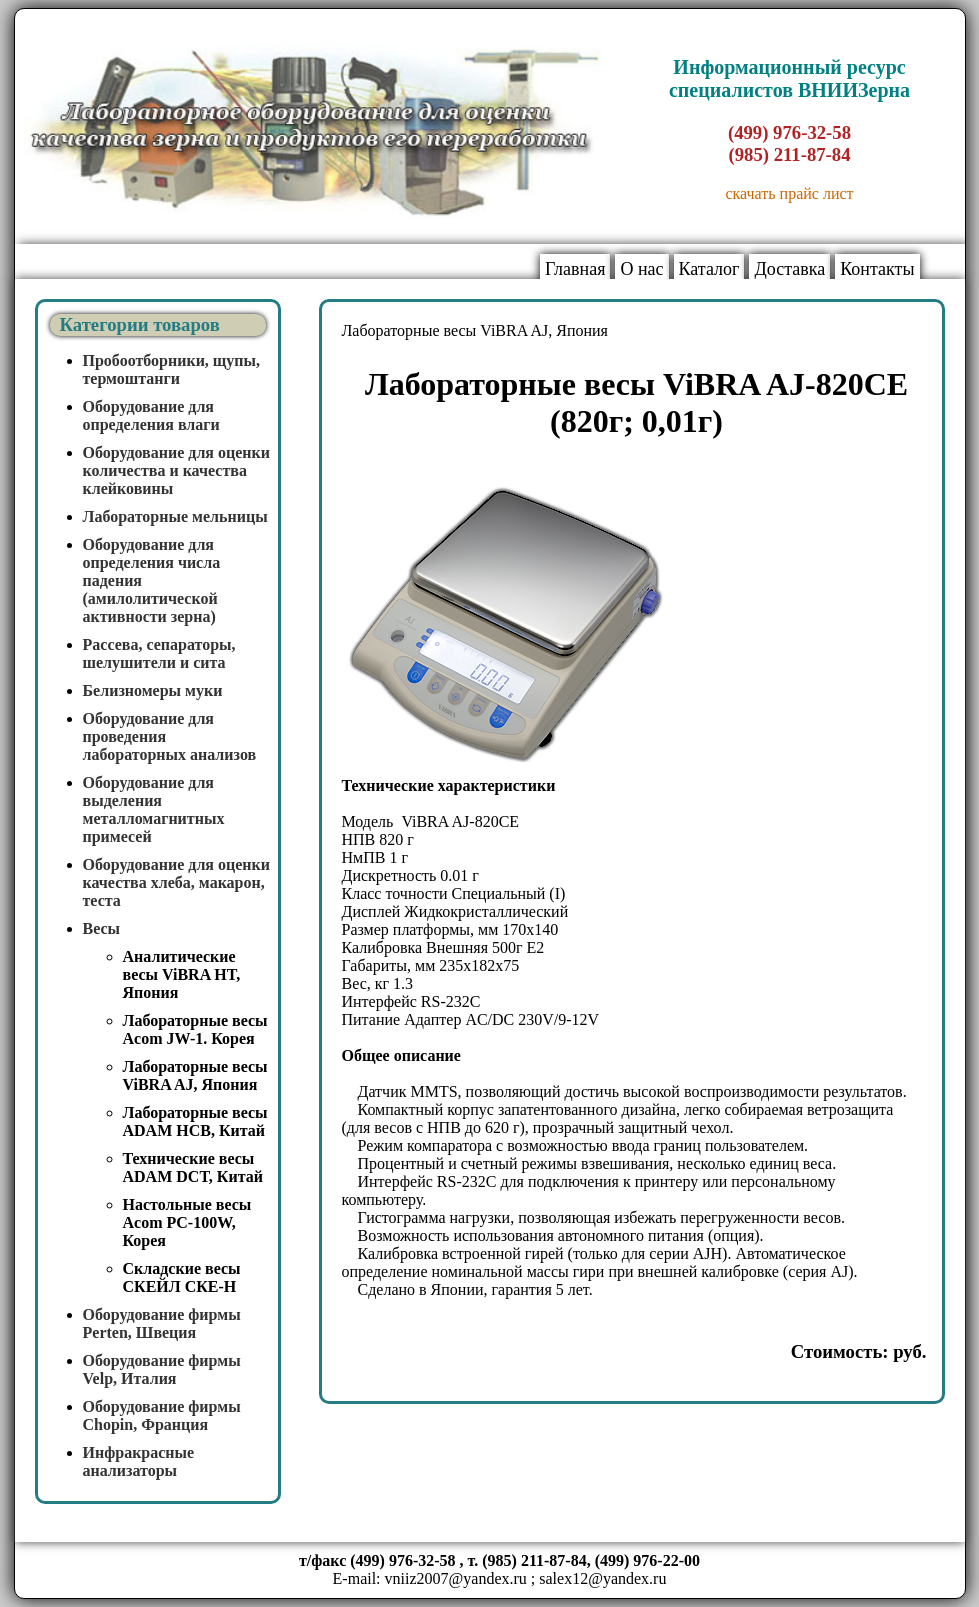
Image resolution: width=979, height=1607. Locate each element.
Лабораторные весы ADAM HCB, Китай (195, 1121)
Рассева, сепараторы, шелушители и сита (159, 653)
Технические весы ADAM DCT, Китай (193, 1167)
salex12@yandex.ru (602, 1578)
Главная (575, 269)
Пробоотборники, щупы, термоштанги (172, 369)
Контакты (877, 269)
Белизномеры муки (153, 690)
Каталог (709, 269)
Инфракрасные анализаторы (139, 1461)
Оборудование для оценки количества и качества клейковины (177, 470)
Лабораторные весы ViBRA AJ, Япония (195, 1075)
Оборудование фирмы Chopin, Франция (162, 1415)
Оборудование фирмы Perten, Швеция (162, 1323)
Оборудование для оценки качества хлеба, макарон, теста (177, 882)
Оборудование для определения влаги (151, 415)
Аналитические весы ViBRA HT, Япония (182, 974)
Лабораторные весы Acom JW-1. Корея (195, 1029)
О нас (641, 269)
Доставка (789, 269)
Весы (102, 928)
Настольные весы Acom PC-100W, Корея (187, 1222)
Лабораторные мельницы (175, 516)
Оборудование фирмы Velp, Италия (162, 1369)
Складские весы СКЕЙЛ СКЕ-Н (182, 1277)
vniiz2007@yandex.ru (456, 1578)
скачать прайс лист (789, 193)
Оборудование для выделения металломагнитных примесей (154, 809)
